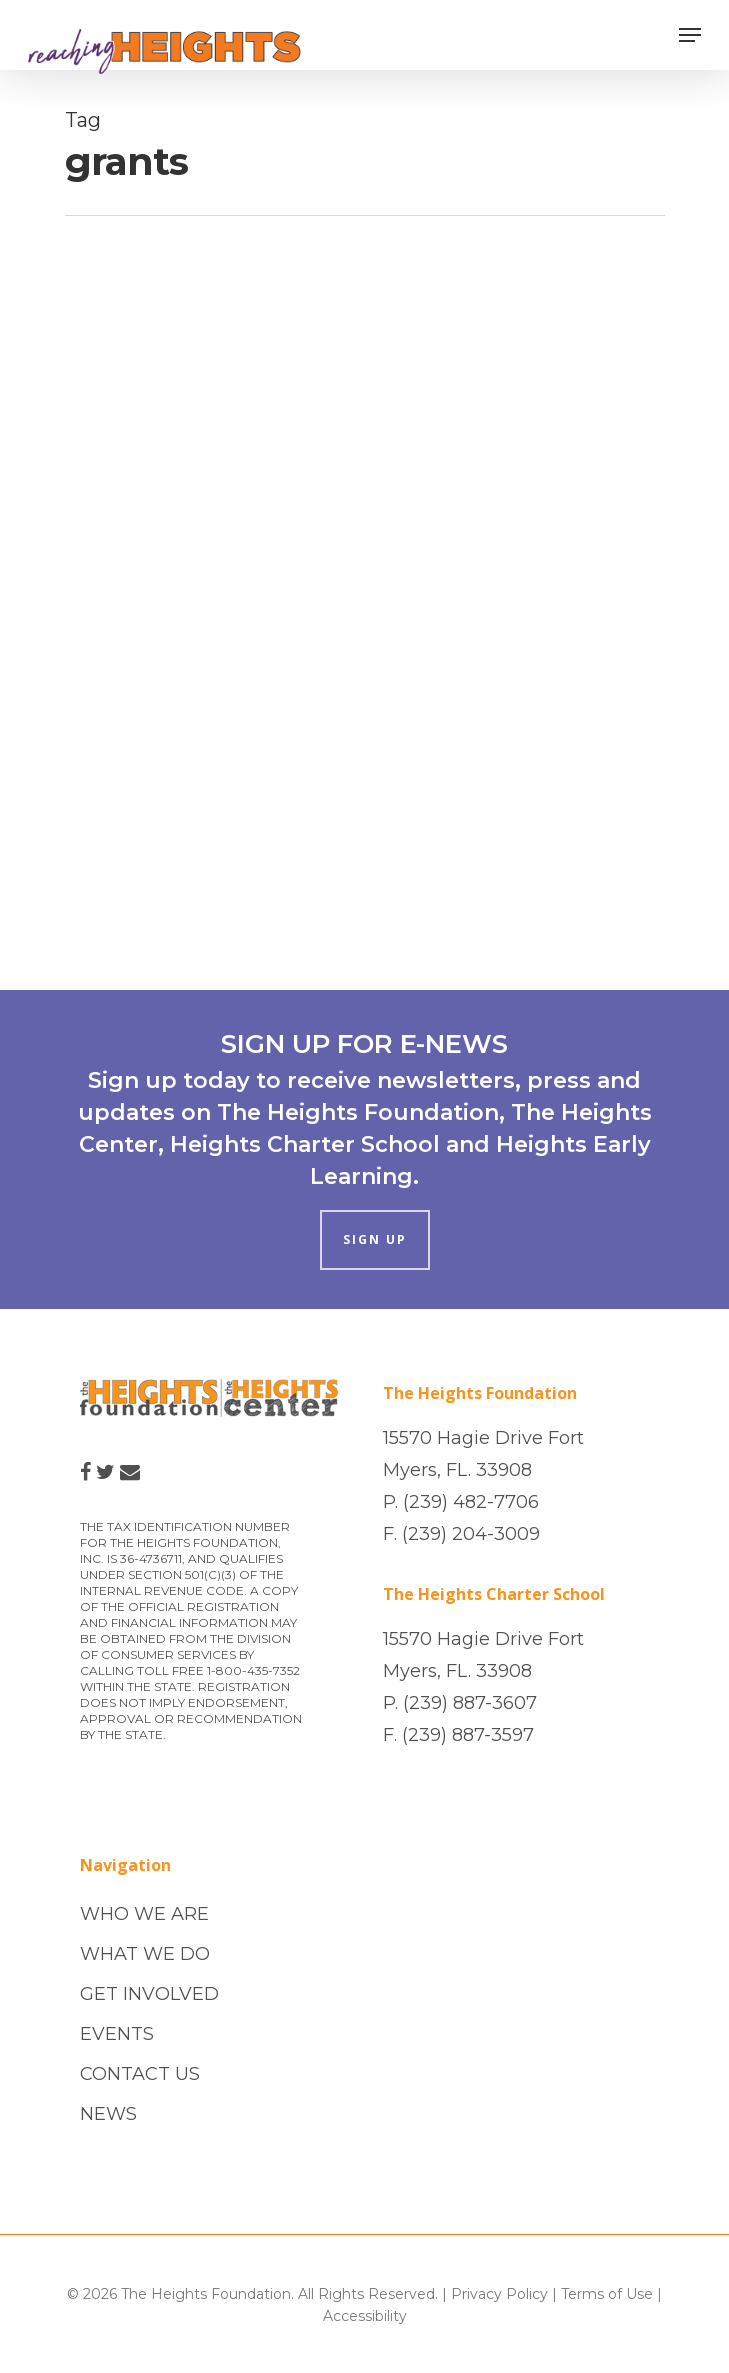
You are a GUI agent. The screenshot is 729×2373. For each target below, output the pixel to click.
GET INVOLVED (149, 1994)
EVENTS (117, 2034)
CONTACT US (140, 2074)
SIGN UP (375, 1239)
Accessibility (365, 2316)
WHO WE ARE (144, 1914)
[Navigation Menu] (690, 35)
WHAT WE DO (145, 1954)
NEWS (108, 2114)
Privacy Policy (499, 2294)
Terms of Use (607, 2294)
